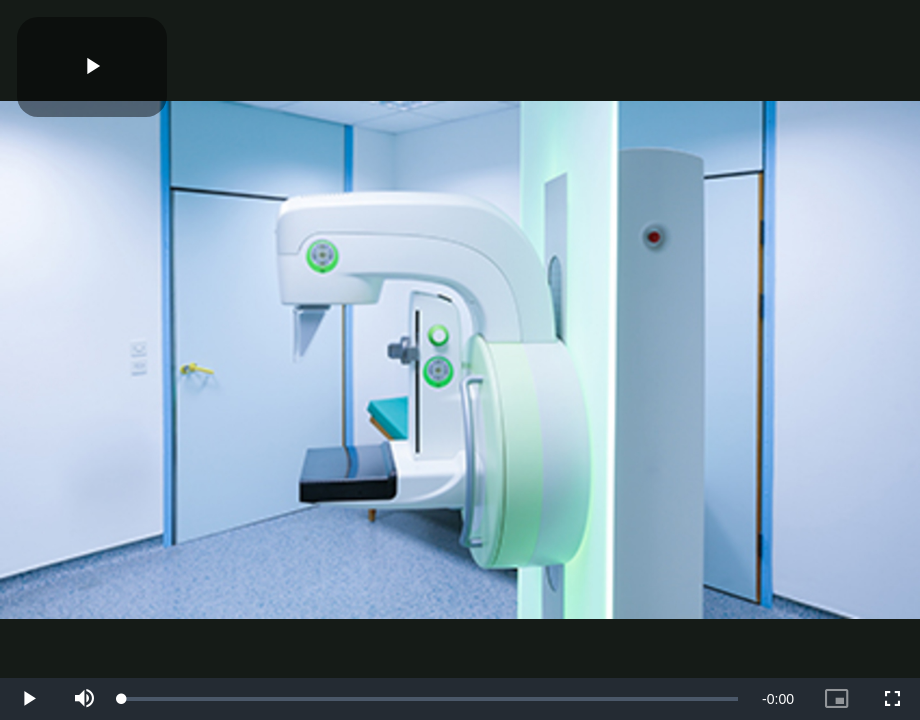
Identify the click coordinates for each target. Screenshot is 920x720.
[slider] (430, 699)
